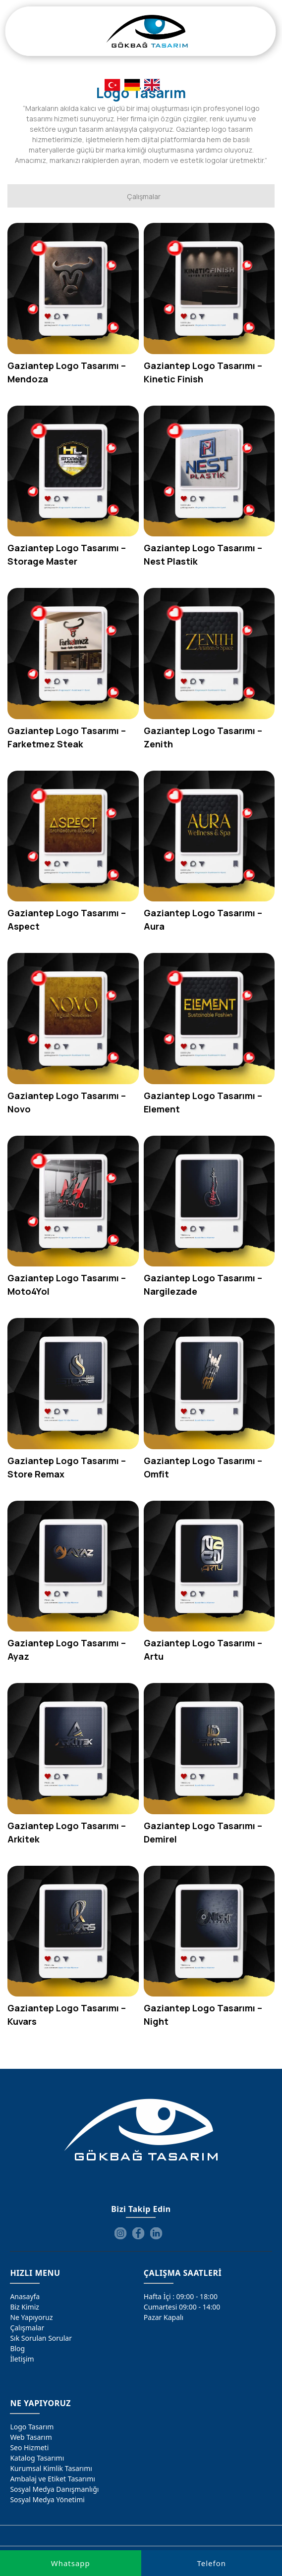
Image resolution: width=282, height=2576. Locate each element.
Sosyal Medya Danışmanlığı (54, 2489)
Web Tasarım (31, 2437)
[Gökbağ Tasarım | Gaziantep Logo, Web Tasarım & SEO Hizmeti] (147, 31)
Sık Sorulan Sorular (41, 2338)
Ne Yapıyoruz (31, 2317)
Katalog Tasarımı (37, 2458)
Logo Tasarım (32, 2426)
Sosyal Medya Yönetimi (47, 2499)
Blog (17, 2348)
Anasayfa (25, 2296)
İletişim (22, 2359)
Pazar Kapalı (163, 2317)
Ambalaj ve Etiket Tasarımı (52, 2478)
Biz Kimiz (24, 2307)
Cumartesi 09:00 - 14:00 (182, 2307)
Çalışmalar (27, 2327)
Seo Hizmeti (29, 2447)
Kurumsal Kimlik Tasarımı (51, 2468)
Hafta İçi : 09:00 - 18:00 (181, 2296)
